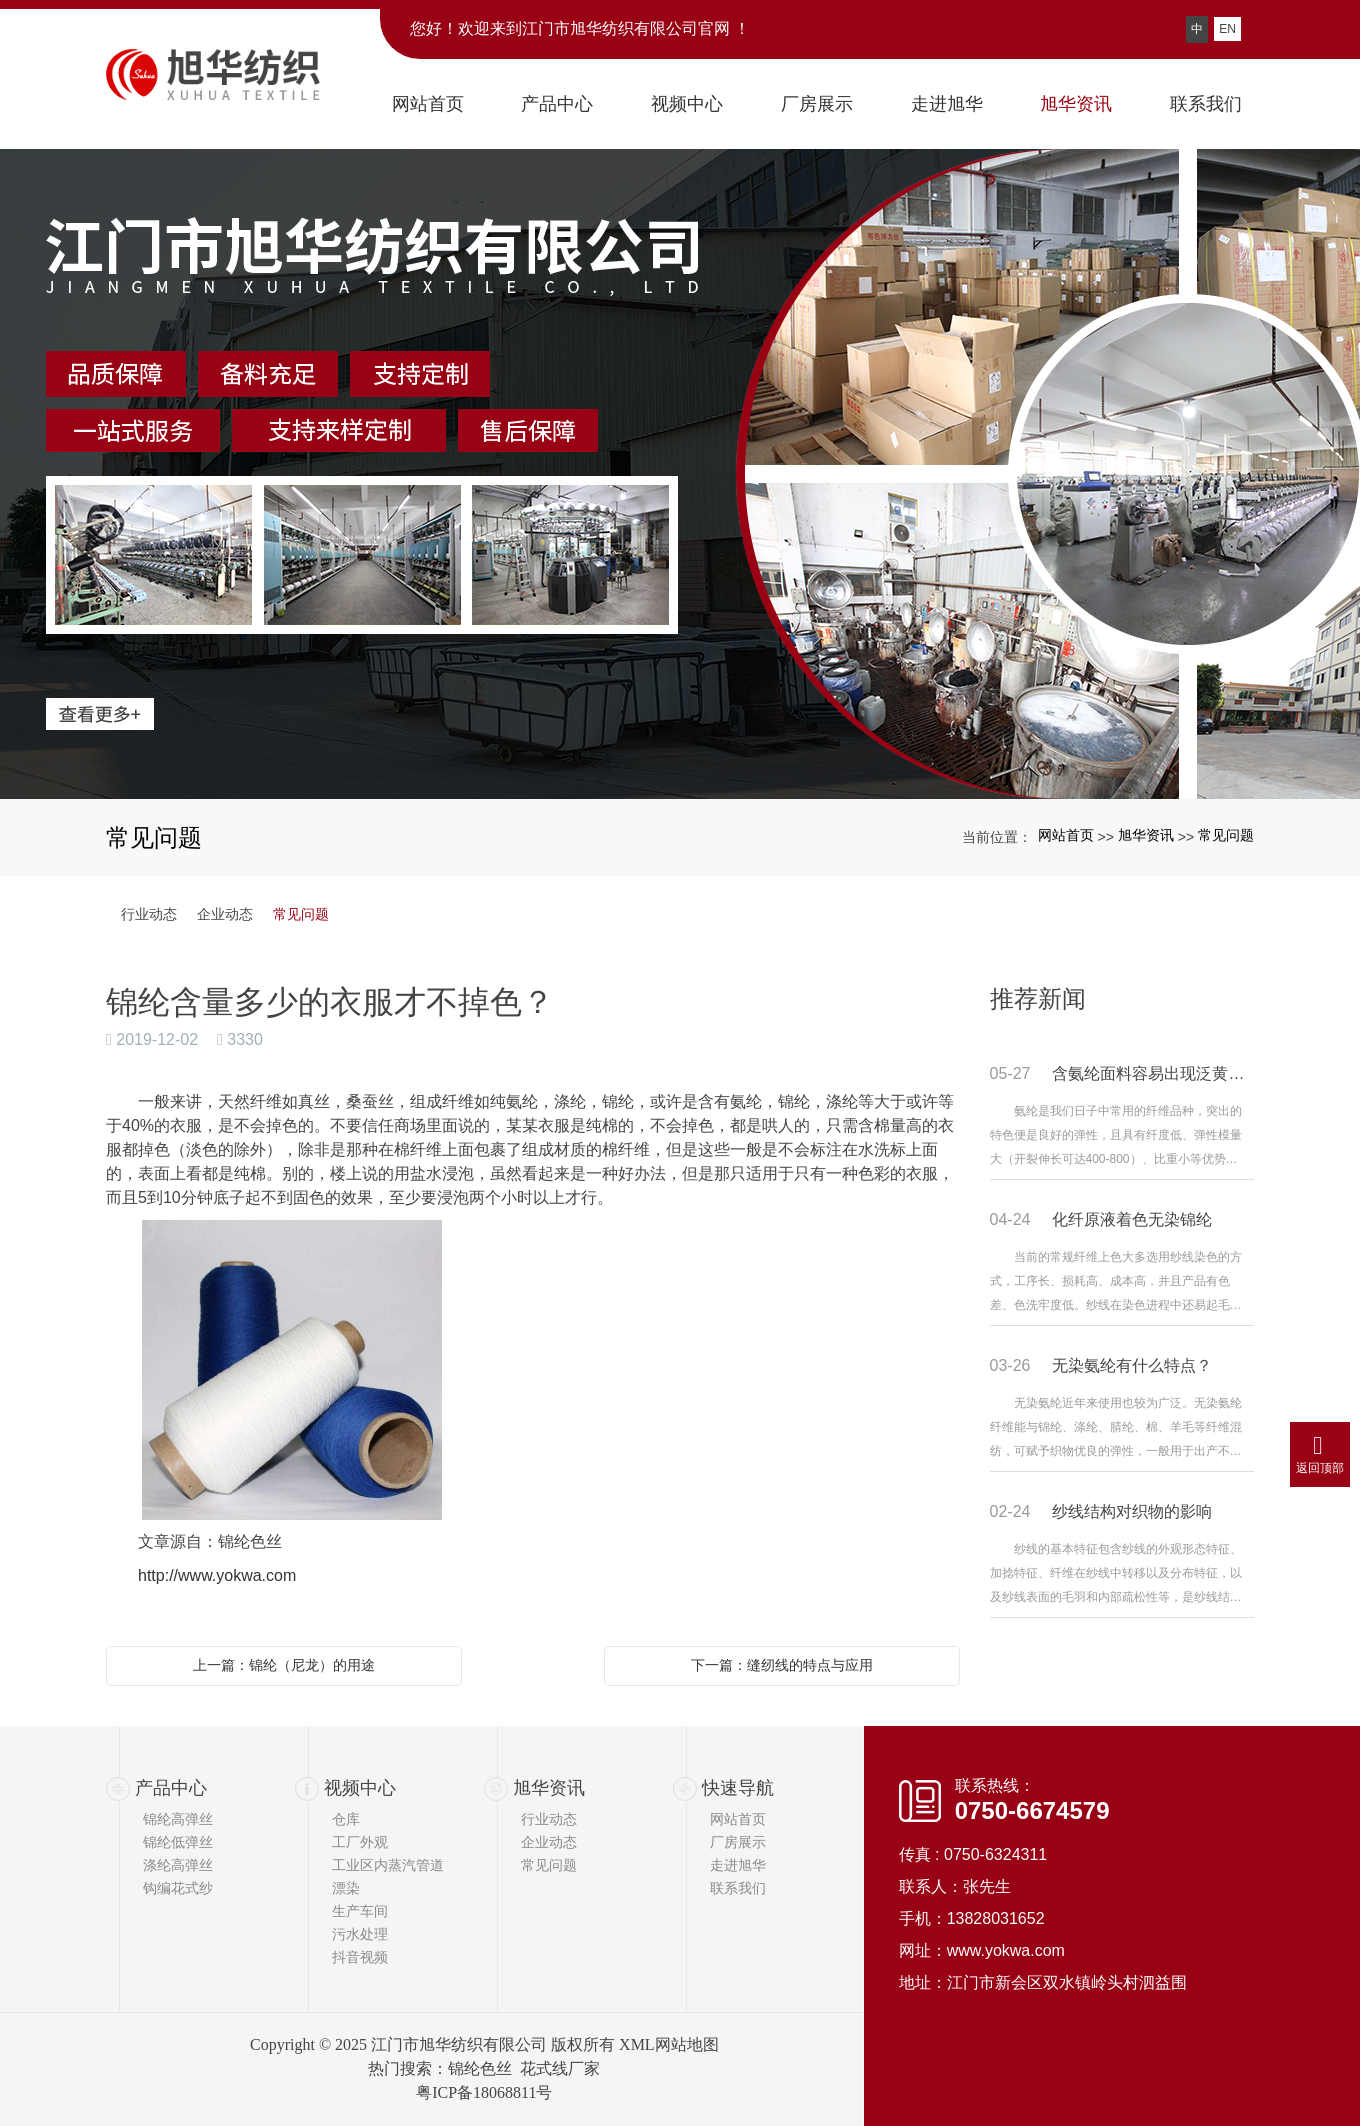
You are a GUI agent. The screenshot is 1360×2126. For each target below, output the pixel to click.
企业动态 (225, 914)
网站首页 (1066, 835)
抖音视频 (360, 1957)
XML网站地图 (669, 2044)
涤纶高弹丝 (178, 1865)
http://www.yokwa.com (217, 1575)
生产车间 (360, 1911)
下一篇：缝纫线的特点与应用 (782, 1665)
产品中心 (171, 1788)
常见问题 (1226, 835)
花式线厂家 (560, 2068)
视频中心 (360, 1788)
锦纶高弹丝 (178, 1819)
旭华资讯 (1146, 835)
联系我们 (738, 1888)
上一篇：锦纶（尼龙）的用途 (284, 1665)
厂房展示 (738, 1842)
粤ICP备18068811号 (484, 2092)
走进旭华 (738, 1865)
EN (1227, 29)
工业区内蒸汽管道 (388, 1865)
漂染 (346, 1888)
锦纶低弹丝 (178, 1842)
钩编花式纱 (178, 1888)
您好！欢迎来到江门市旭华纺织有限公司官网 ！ (580, 28)
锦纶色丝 (480, 2068)
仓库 (346, 1819)
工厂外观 (360, 1842)
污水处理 (360, 1934)
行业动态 (149, 914)
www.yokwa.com (1006, 1950)
